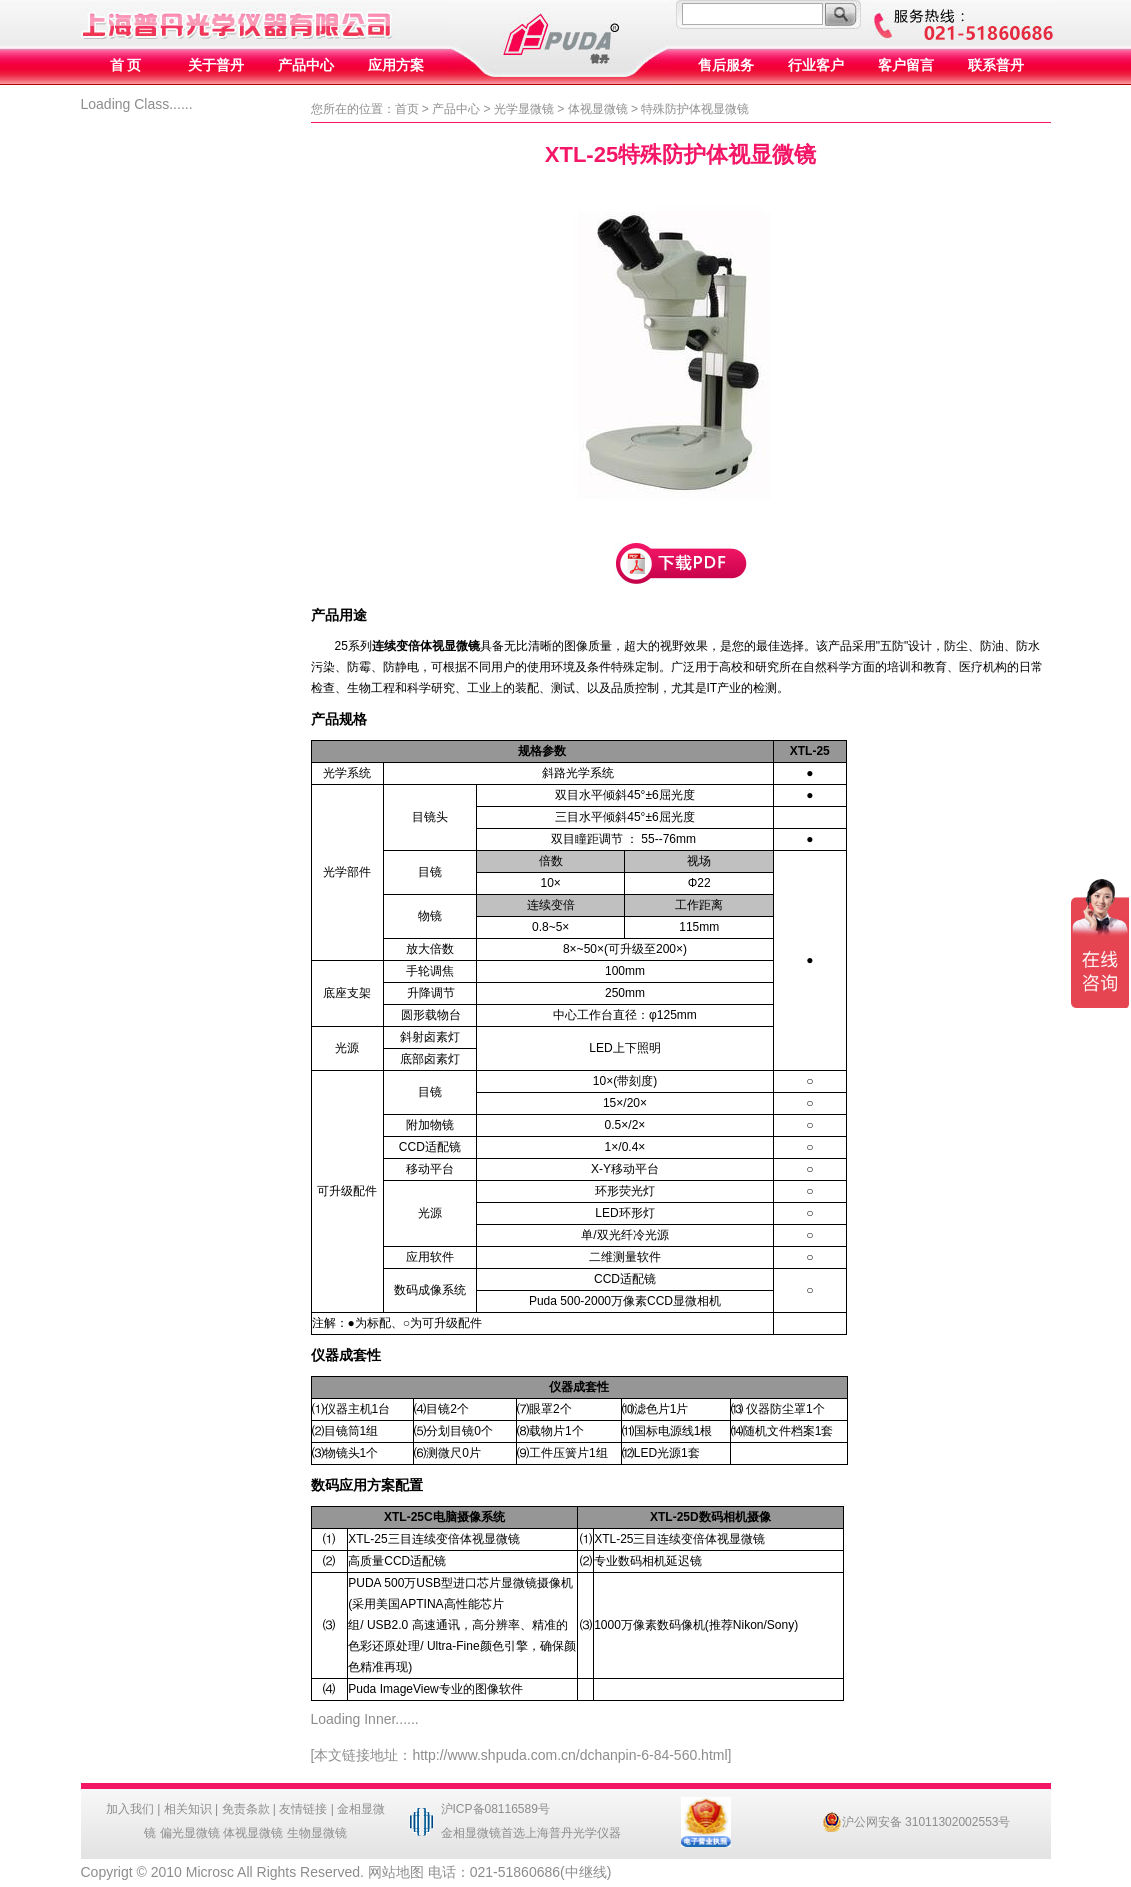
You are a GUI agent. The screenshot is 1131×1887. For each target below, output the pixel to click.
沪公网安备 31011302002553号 (916, 1822)
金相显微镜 (471, 1833)
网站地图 (396, 1872)
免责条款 (246, 1809)
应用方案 (396, 65)
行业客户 (816, 65)
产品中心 (306, 65)
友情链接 (303, 1809)
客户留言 (906, 65)
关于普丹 (216, 65)
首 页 (126, 65)
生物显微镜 (317, 1833)
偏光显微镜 (190, 1833)
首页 (407, 109)
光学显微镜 (524, 109)
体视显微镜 (598, 109)
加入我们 (130, 1809)
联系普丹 (996, 65)
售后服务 (726, 65)
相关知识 (188, 1809)
